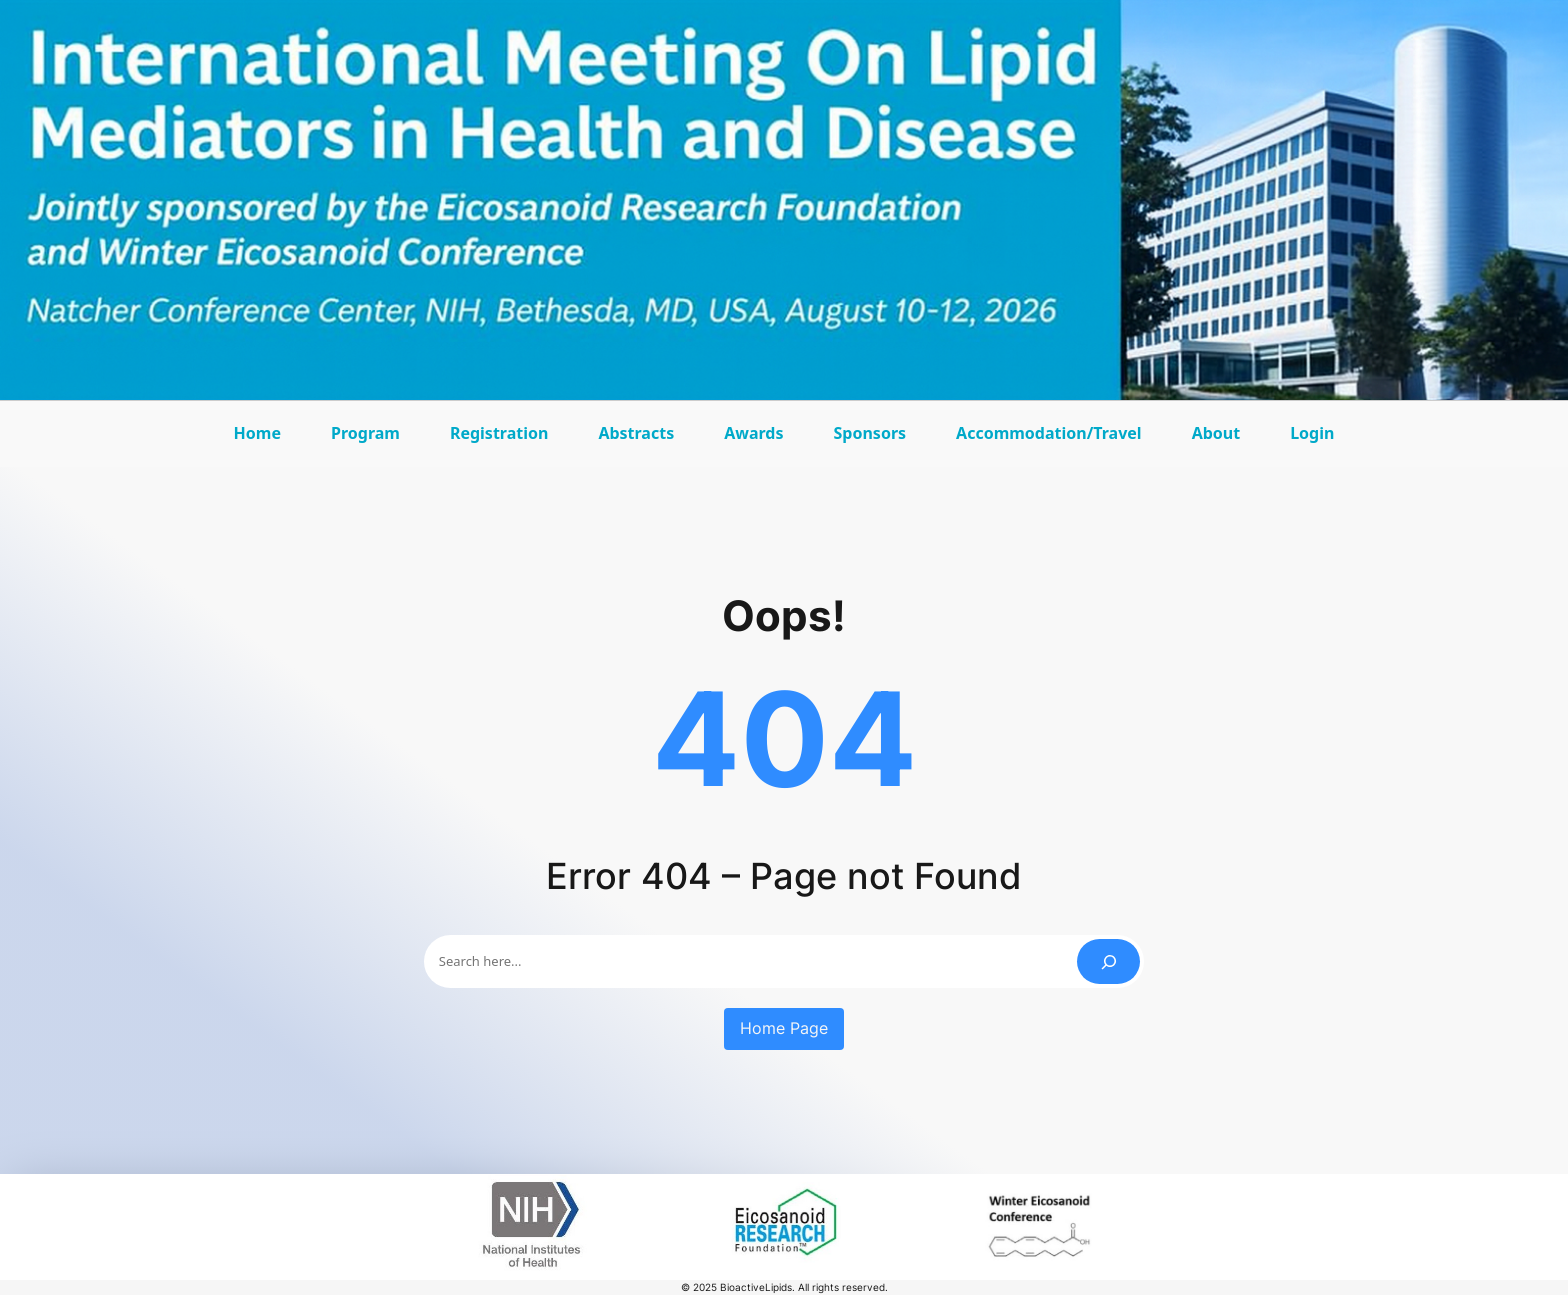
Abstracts (641, 439)
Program (370, 439)
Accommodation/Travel (1049, 439)
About (1221, 439)
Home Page (784, 1028)
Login (1312, 433)
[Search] (1108, 961)
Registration (499, 433)
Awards (758, 439)
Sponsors (875, 439)
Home (257, 433)
